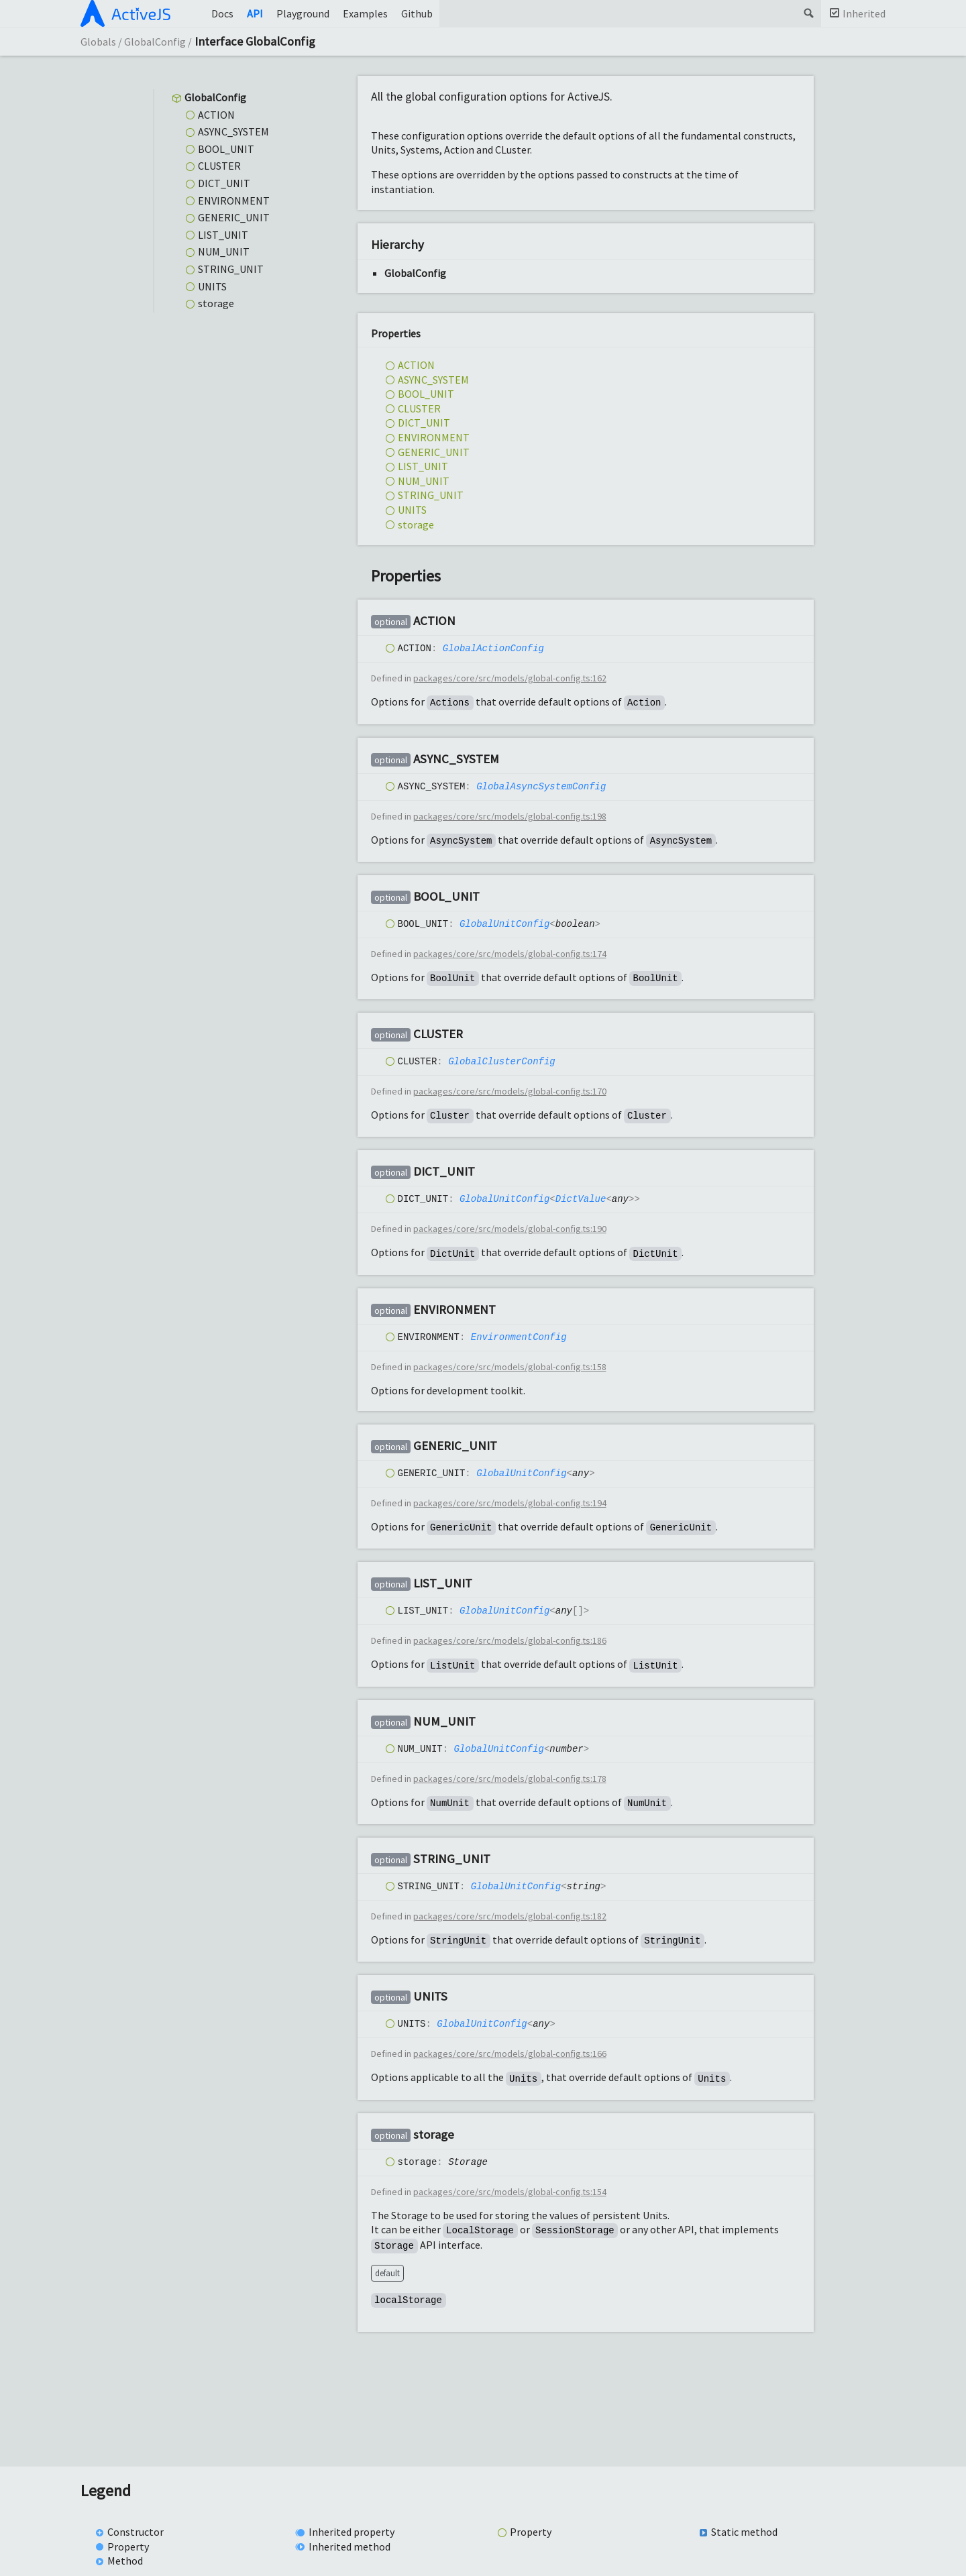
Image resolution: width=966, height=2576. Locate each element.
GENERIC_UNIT (234, 217)
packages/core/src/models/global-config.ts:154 (509, 2192)
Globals (98, 41)
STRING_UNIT (231, 269)
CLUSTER (219, 165)
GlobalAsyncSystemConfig (541, 786)
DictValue (580, 1198)
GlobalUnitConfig (504, 923)
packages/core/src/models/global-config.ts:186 (509, 1642)
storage (216, 303)
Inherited (864, 13)
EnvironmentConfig (519, 1337)
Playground (302, 13)
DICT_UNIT (224, 183)
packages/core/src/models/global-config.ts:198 (509, 817)
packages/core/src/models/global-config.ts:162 (509, 679)
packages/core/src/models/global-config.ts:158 (509, 1367)
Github (417, 13)
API (255, 13)
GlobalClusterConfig (501, 1061)
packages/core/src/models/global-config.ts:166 (509, 2055)
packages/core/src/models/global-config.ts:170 (509, 1092)
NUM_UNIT (224, 251)
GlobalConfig (155, 41)
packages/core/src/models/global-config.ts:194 (509, 1504)
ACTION (216, 114)
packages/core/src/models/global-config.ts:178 (509, 1779)
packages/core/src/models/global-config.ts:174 (509, 954)
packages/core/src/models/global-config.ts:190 (509, 1229)
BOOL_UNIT (226, 149)
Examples (365, 13)
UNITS (212, 286)
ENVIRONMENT (234, 200)
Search (807, 13)
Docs (222, 13)
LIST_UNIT (223, 234)
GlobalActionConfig (493, 648)
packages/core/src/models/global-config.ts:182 (509, 1917)
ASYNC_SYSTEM (233, 131)
